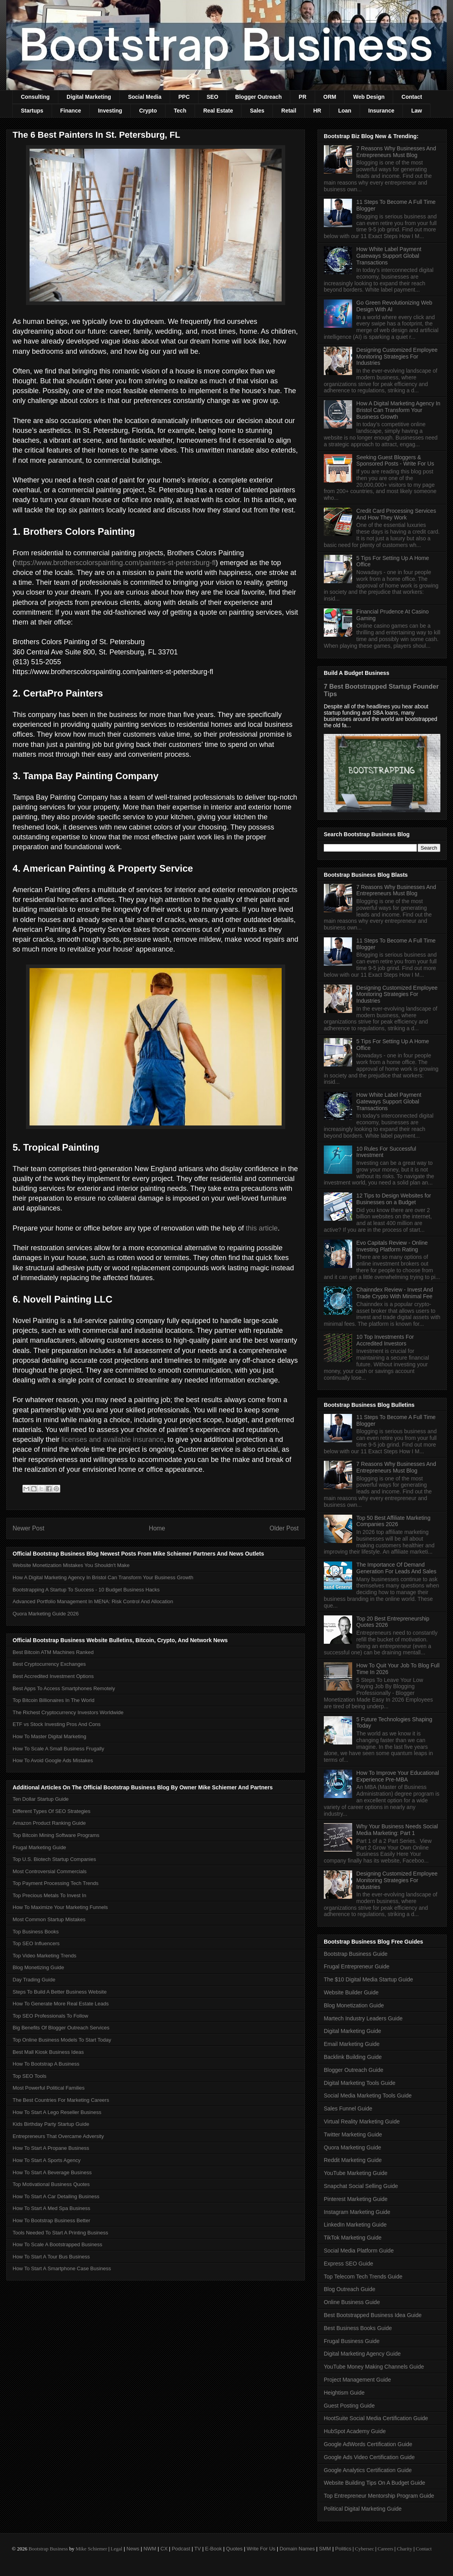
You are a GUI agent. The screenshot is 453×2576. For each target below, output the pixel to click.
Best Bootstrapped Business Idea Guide (372, 2315)
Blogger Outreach (258, 97)
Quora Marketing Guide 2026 (46, 1614)
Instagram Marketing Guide (357, 2212)
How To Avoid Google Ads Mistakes (53, 1760)
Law (416, 110)
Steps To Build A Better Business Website (60, 1992)
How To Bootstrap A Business (46, 2064)
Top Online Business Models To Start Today (62, 2040)
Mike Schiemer (91, 2549)
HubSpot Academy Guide (355, 2431)
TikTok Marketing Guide (353, 2237)
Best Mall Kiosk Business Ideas (48, 2052)
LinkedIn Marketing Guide (355, 2224)
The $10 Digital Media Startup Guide (368, 1979)
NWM (149, 2549)
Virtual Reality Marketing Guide (362, 2121)
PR (302, 97)
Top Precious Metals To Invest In (49, 1895)
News (132, 2549)
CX (163, 2549)
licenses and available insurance (112, 1439)
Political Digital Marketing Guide (363, 2509)
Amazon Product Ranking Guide (49, 1823)
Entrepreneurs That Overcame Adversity (58, 2136)
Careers (386, 2549)
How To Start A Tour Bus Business (51, 2257)
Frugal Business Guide (352, 2341)
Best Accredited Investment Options (53, 1676)
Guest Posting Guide (349, 2405)
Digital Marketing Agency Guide (362, 2354)
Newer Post (29, 1528)
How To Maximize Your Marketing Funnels (60, 1907)
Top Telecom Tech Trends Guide (363, 2276)
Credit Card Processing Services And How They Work (396, 514)
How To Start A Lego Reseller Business (57, 2112)
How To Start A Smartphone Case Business (62, 2268)
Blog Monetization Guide (354, 2005)
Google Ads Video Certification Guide (369, 2457)
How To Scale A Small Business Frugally (58, 1749)
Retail (288, 110)
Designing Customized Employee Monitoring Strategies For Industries (397, 356)
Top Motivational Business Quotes (51, 2184)
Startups (32, 110)
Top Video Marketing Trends (44, 1956)
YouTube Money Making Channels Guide (374, 2366)
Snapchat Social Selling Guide (361, 2186)
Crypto (148, 110)
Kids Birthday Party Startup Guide (51, 2124)
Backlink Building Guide (353, 2057)
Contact (411, 97)
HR (317, 110)
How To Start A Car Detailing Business (56, 2196)
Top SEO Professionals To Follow (50, 2016)
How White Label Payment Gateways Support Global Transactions (388, 256)
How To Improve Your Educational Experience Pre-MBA (397, 1776)
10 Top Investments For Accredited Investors (385, 1340)
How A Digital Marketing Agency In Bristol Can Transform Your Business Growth (103, 1577)
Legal (117, 2549)
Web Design (368, 97)
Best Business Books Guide (358, 2328)
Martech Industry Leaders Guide (363, 2018)
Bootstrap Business (48, 2549)
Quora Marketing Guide (352, 2147)
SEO (213, 97)
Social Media (145, 97)
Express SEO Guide (348, 2263)
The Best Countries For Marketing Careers (61, 2100)
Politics (343, 2549)
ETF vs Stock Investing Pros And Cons (56, 1724)
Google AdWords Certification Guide (368, 2444)
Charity (404, 2549)
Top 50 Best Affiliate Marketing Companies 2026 (393, 1521)
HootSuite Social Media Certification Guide (376, 2418)
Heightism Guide (344, 2392)
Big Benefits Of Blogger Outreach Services (61, 2028)
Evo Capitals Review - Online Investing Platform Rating (392, 1246)
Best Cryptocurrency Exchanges (49, 1664)
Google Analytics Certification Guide (368, 2470)
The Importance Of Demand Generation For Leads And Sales (396, 1567)
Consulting (35, 97)
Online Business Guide (352, 2302)
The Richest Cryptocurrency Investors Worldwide (68, 1712)
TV (197, 2549)
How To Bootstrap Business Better (51, 2220)
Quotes (234, 2549)
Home (157, 1528)
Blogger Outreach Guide (353, 2070)
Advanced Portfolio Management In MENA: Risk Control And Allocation (93, 1601)
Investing (110, 110)
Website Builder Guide (351, 1992)
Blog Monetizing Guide (38, 1967)
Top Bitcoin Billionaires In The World (54, 1700)
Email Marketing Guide (352, 2044)
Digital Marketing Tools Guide (359, 2083)
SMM (325, 2549)
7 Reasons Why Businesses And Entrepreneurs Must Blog (396, 151)
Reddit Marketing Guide (353, 2160)
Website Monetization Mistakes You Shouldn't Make (71, 1565)
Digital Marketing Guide (352, 2031)
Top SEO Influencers (36, 1943)
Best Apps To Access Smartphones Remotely (64, 1688)
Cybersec (364, 2549)
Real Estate (218, 110)
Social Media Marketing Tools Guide (368, 2095)
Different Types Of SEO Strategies (52, 1811)
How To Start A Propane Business (51, 2148)
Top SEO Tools (29, 2076)
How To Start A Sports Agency (46, 2160)
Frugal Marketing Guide (39, 1847)
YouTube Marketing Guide (356, 2173)
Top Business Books (36, 1932)
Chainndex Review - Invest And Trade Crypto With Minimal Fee (394, 1292)
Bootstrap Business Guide (356, 1954)
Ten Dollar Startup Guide (41, 1799)
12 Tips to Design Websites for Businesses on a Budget (393, 1198)
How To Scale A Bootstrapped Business (57, 2244)
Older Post (284, 1528)
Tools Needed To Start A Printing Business (60, 2233)
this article (262, 1228)
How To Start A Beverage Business (52, 2172)
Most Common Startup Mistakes (49, 1919)
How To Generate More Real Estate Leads (61, 2004)
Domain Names (297, 2549)
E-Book (213, 2549)
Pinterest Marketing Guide (356, 2199)
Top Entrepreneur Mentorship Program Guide (379, 2496)
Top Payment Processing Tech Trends (55, 1883)
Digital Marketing (89, 97)
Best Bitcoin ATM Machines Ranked (53, 1652)
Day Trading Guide (34, 1980)
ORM (329, 97)
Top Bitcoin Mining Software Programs (56, 1835)
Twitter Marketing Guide (353, 2134)
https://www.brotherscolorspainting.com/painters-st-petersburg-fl (115, 563)
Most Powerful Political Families (49, 2088)
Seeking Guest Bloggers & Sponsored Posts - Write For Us (395, 460)
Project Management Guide (357, 2379)
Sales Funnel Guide (348, 2108)
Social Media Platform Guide (359, 2250)
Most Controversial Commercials (50, 1871)
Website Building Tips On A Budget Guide (374, 2483)
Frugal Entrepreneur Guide (357, 1966)
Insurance (381, 110)
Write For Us (261, 2549)
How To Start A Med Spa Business (51, 2208)
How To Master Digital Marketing (49, 1736)
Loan (344, 110)
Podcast (181, 2549)
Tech (180, 110)
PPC (184, 97)
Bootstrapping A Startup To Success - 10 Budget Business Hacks (86, 1590)
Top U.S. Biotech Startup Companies (54, 1859)
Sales (257, 110)
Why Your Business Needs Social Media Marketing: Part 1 (397, 1829)
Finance (70, 110)
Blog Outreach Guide (349, 2289)
